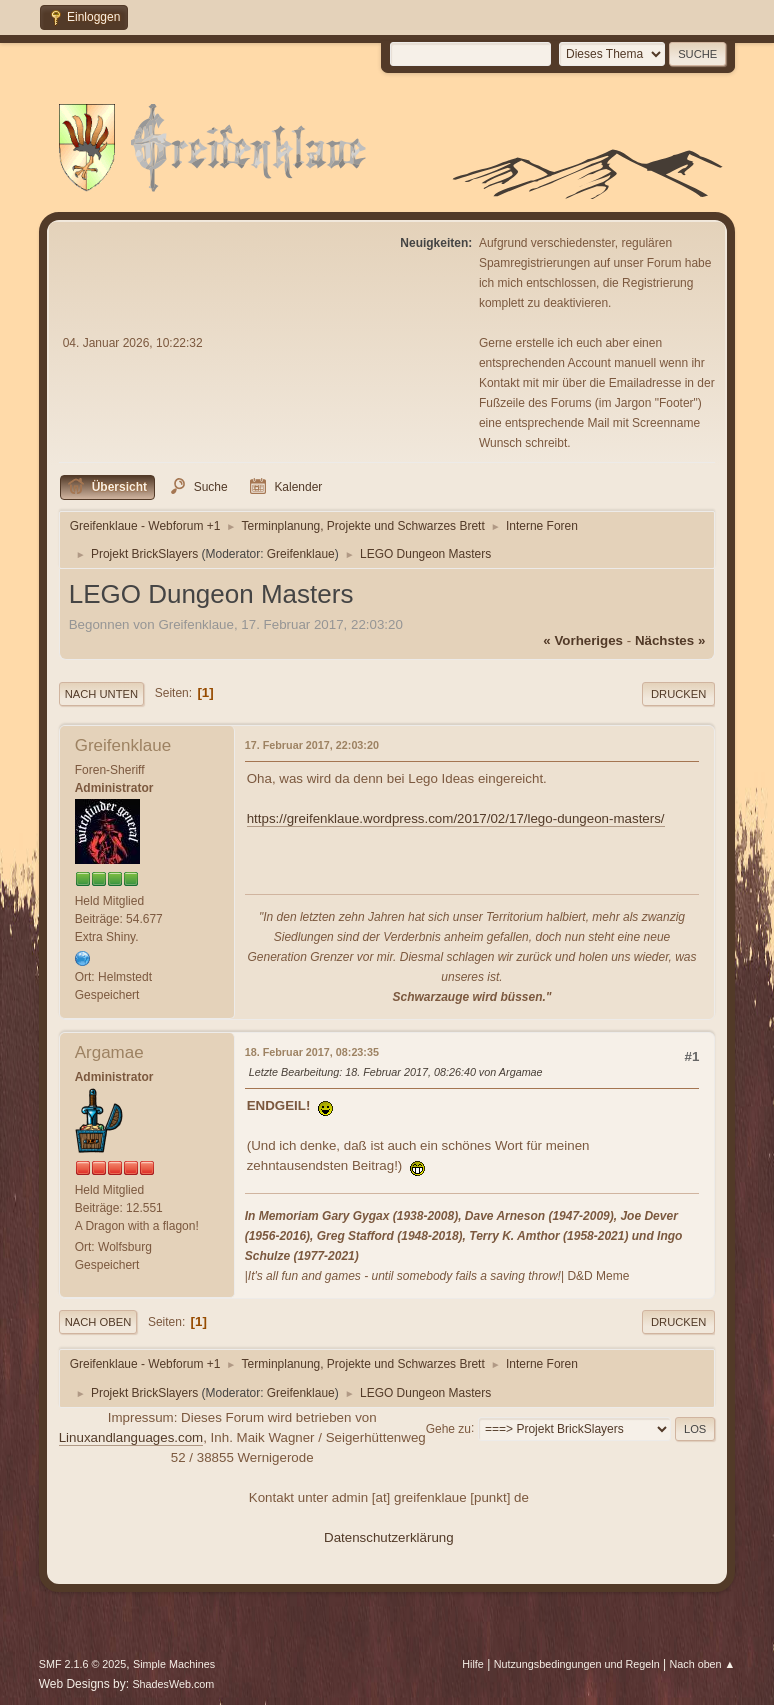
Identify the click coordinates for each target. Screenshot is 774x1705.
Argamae (109, 1052)
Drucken (678, 694)
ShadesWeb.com (173, 1684)
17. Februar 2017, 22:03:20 (312, 745)
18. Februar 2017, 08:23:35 (312, 1052)
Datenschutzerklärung (389, 1537)
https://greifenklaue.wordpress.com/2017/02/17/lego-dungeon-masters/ (456, 818)
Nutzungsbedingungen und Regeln (577, 1664)
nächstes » (670, 640)
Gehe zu (448, 1428)
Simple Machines (174, 1664)
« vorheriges (583, 640)
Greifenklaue (301, 554)
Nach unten (101, 694)
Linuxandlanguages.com (131, 1437)
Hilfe (473, 1664)
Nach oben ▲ (702, 1664)
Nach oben (98, 1322)
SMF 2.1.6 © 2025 (83, 1664)
